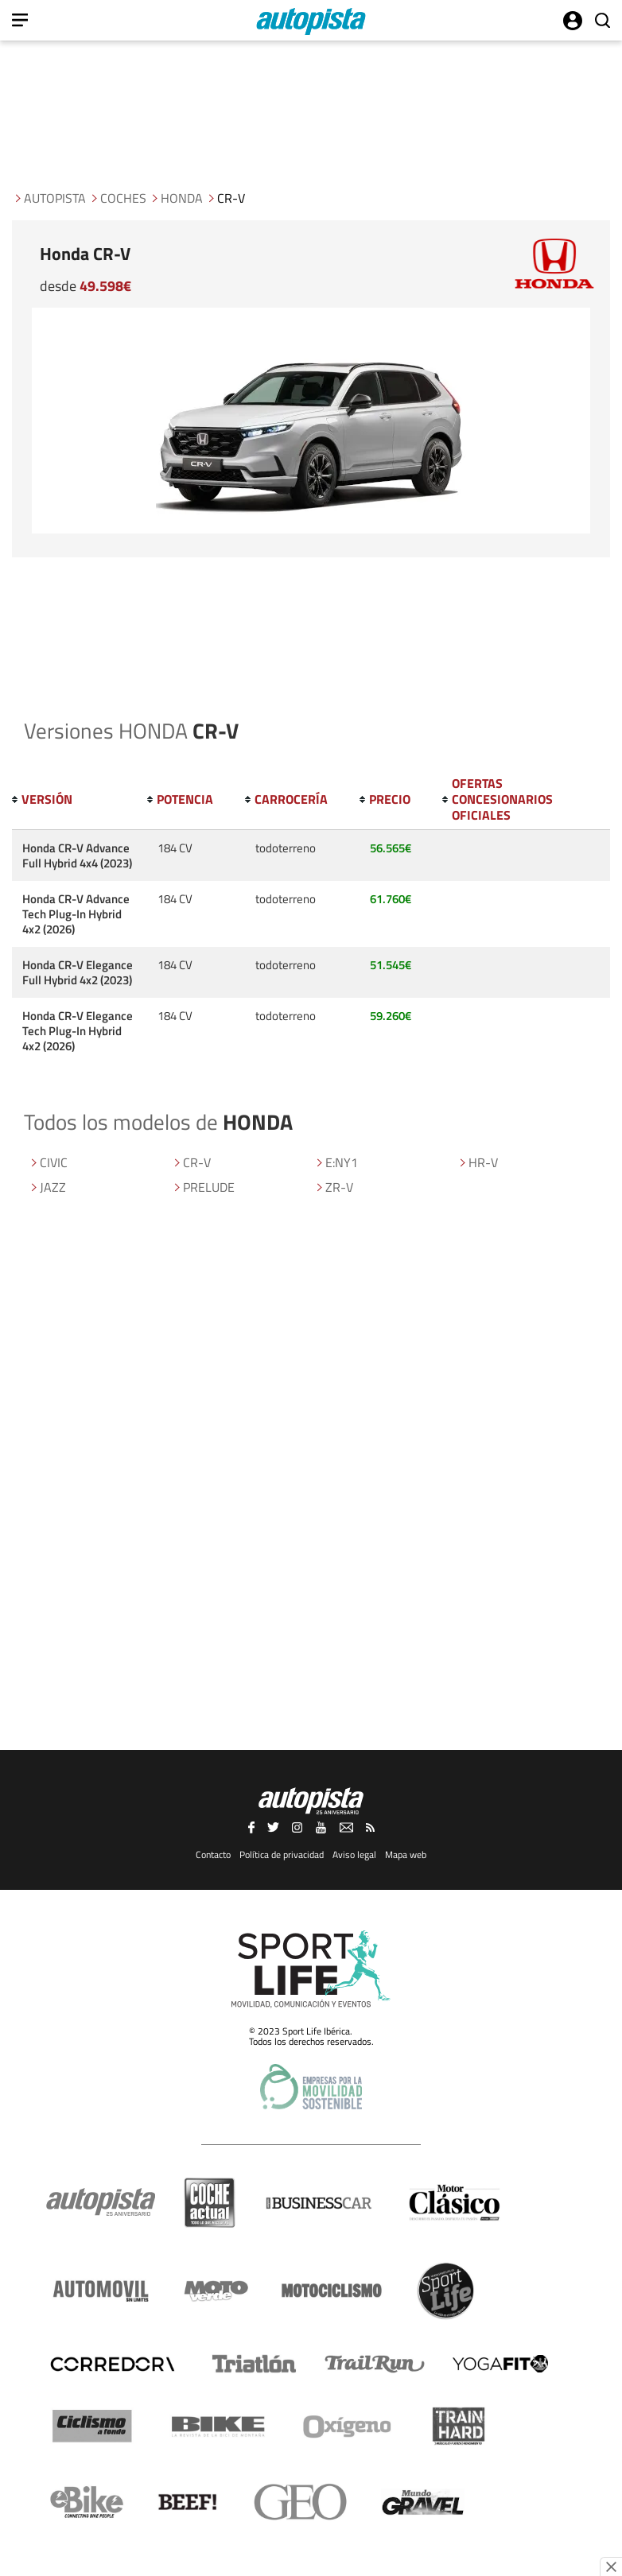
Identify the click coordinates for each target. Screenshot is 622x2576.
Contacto (213, 1854)
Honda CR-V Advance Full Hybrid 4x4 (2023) (77, 855)
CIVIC (54, 1162)
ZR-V (339, 1187)
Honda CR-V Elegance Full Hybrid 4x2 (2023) (77, 972)
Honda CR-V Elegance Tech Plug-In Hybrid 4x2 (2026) (77, 1031)
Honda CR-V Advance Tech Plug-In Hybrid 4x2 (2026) (76, 914)
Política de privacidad (281, 1854)
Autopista (55, 198)
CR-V (197, 1162)
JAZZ (53, 1187)
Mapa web (405, 1854)
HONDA (182, 198)
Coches (123, 198)
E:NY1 (341, 1162)
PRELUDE (209, 1187)
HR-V (483, 1162)
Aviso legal (354, 1854)
